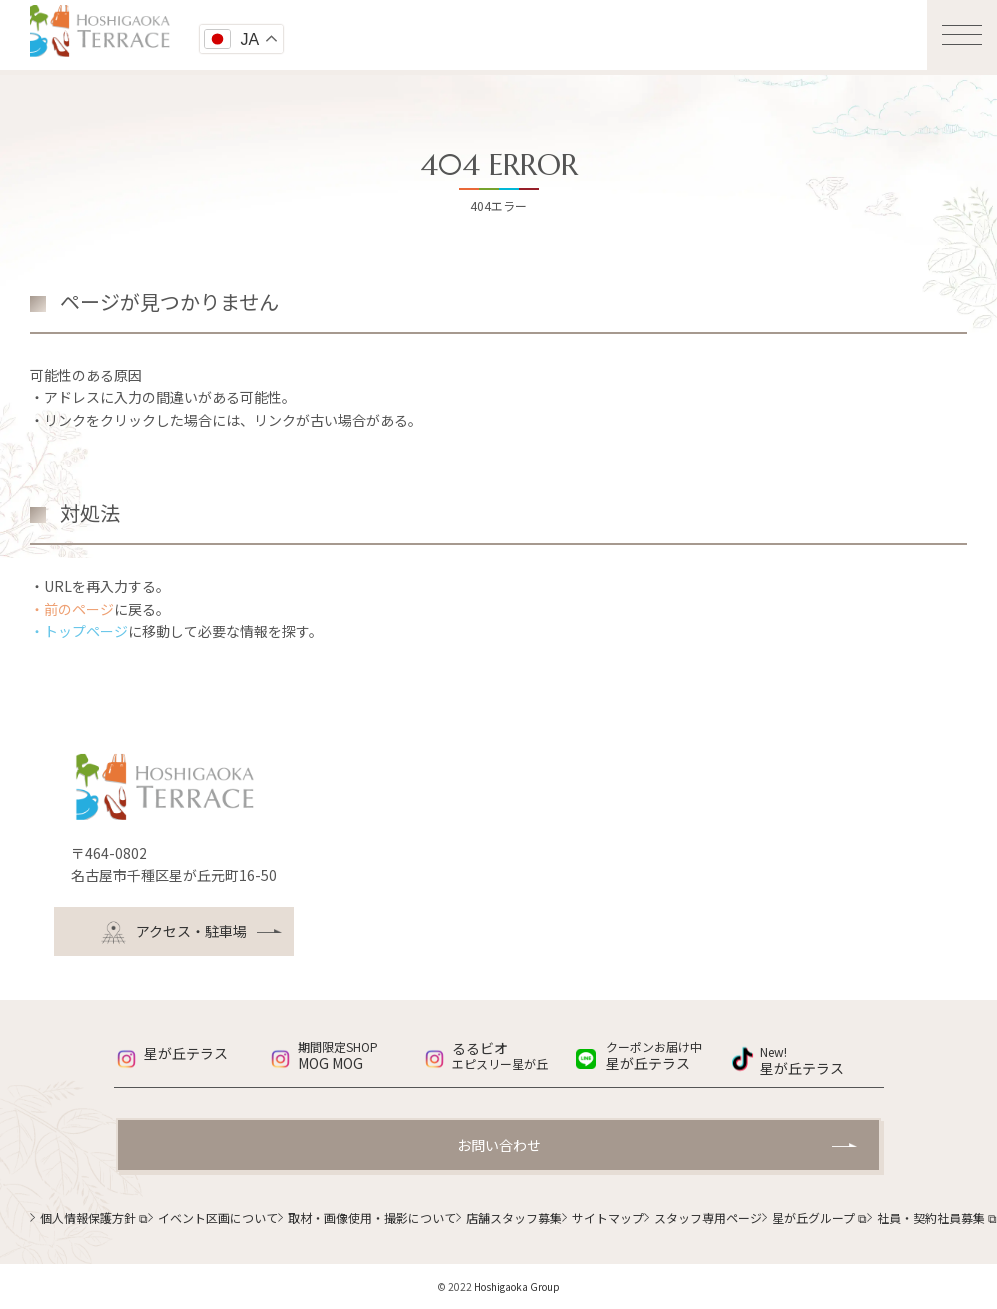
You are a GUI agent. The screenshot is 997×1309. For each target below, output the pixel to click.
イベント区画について (218, 1217)
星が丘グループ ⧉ (819, 1217)
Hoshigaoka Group (517, 1286)
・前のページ (72, 609)
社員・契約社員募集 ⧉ (937, 1217)
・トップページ (79, 631)
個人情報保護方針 (94, 1217)
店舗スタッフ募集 (514, 1217)
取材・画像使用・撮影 (372, 1217)
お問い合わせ (499, 1145)
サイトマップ (608, 1217)
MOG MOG (360, 1056)
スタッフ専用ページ (708, 1217)
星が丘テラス (186, 1053)
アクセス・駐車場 (174, 932)
